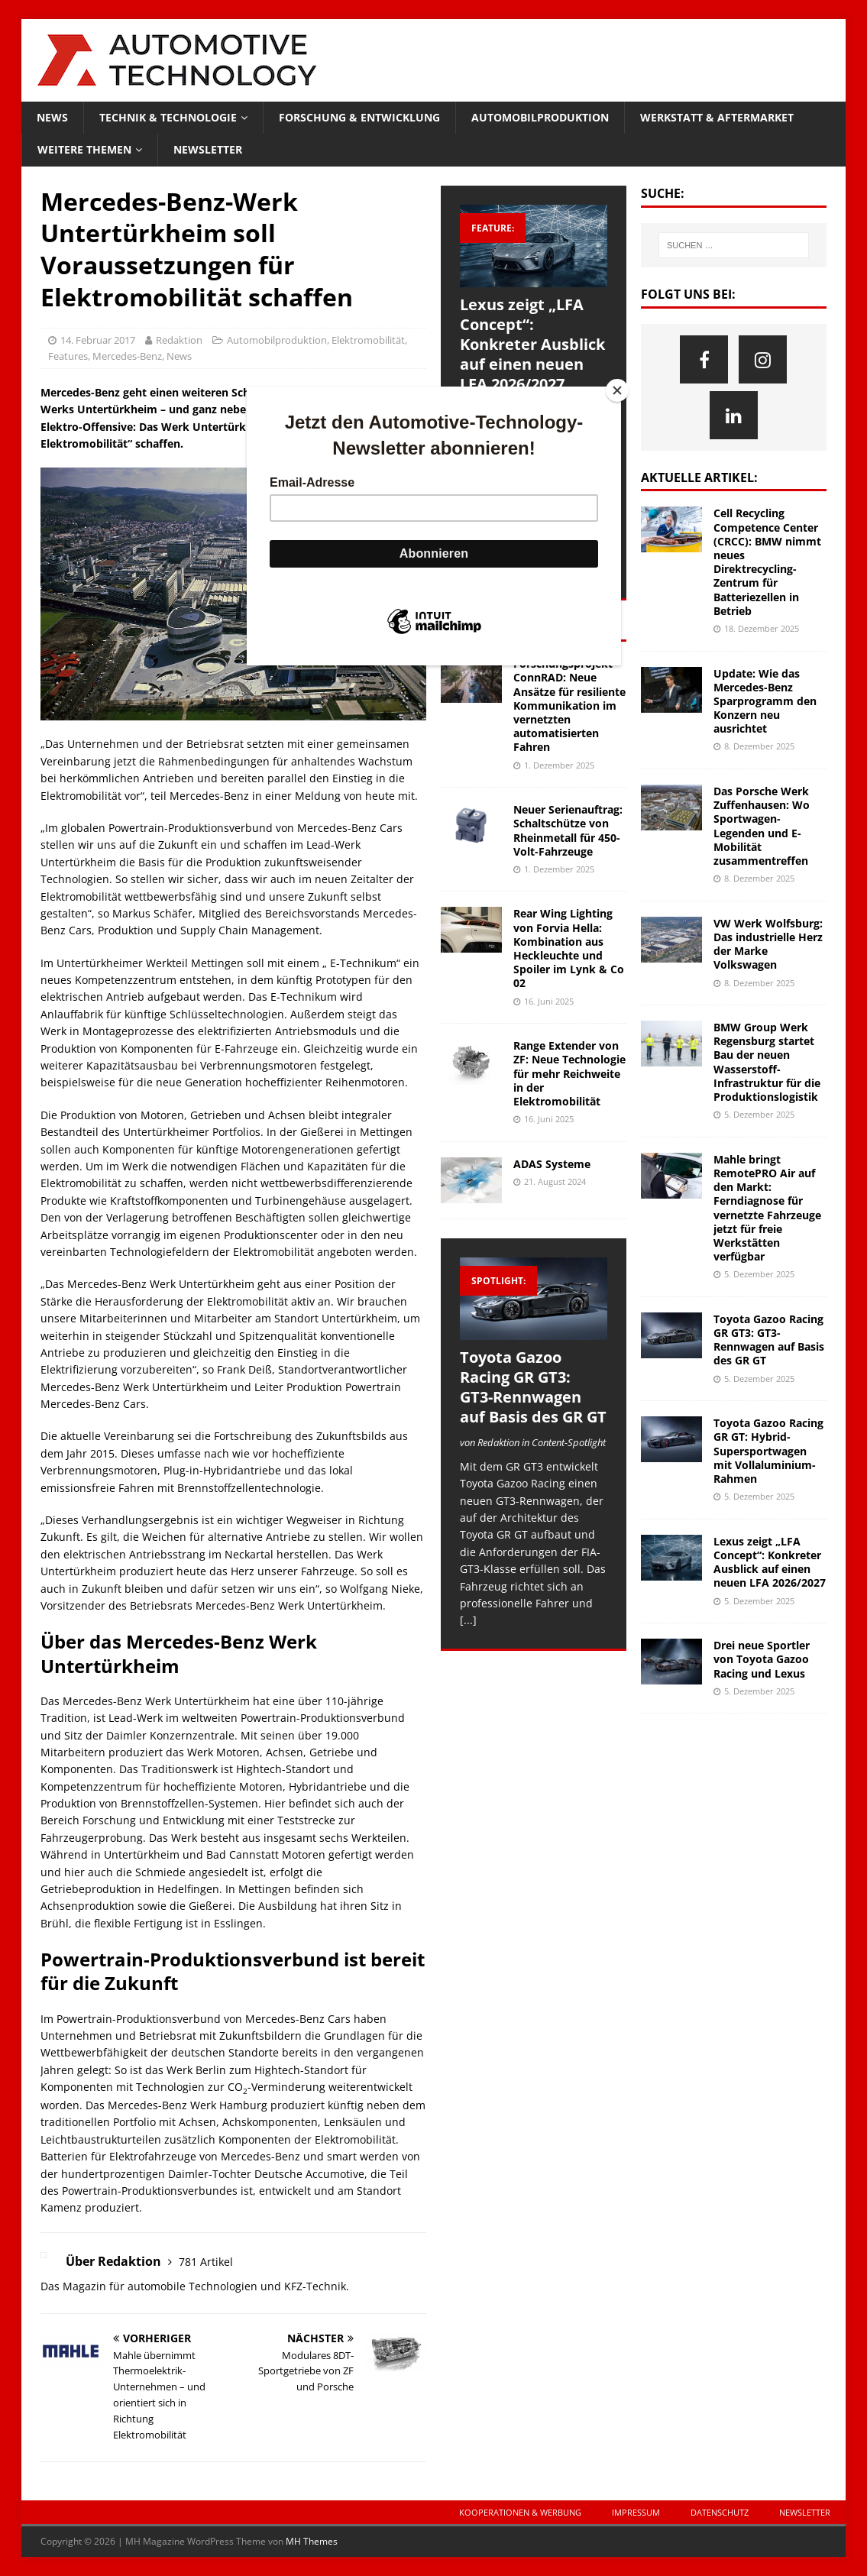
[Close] (617, 390)
